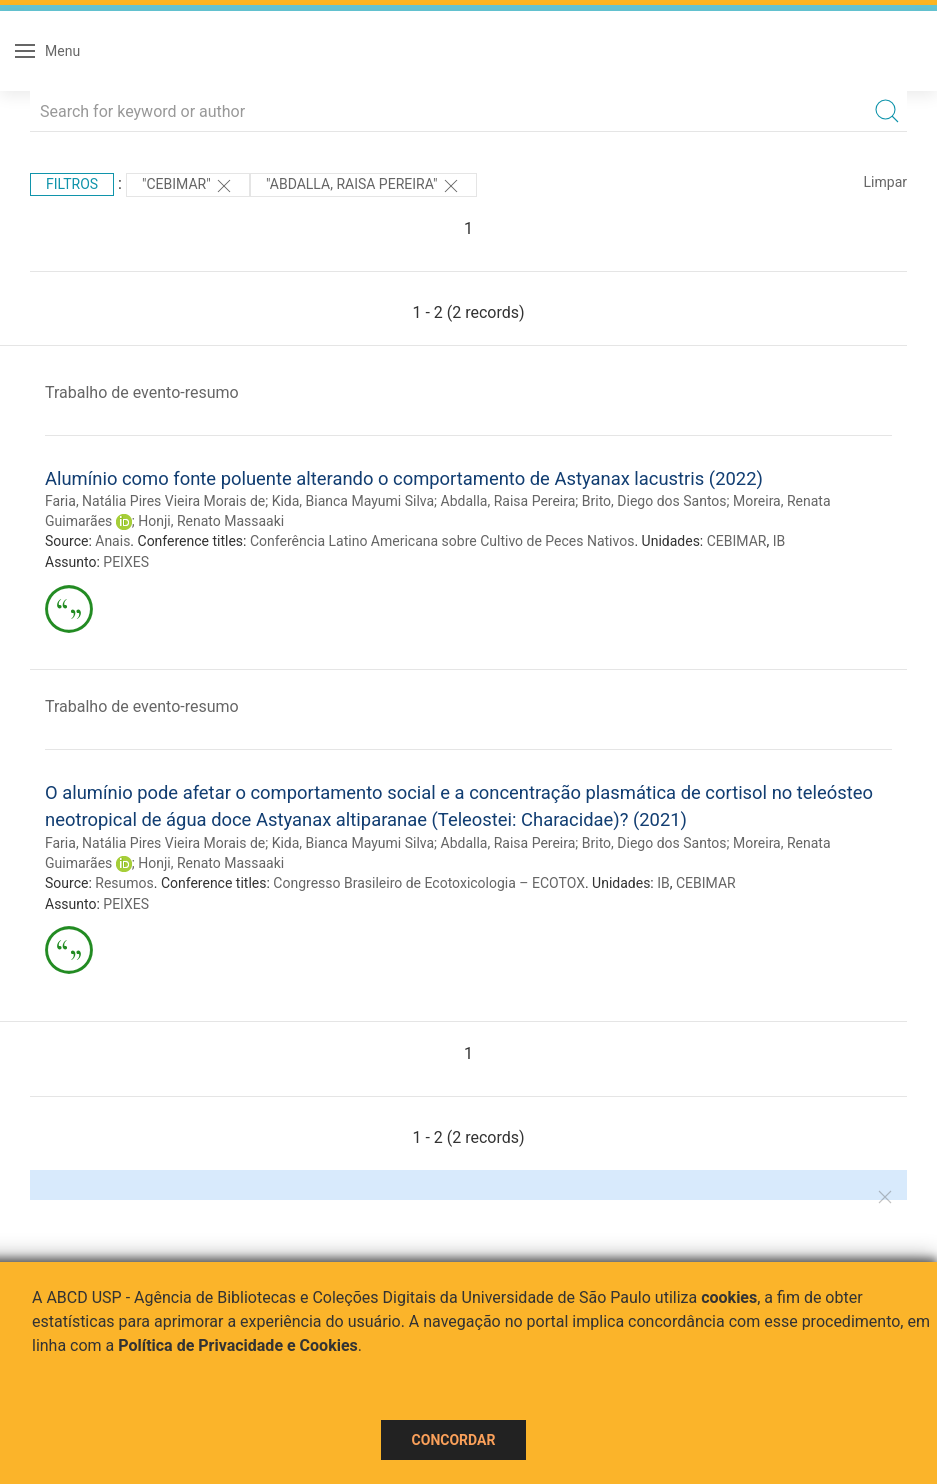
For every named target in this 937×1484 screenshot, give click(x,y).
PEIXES (126, 562)
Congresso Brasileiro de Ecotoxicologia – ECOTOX (429, 883)
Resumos (124, 883)
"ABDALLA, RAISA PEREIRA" (363, 186)
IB (779, 541)
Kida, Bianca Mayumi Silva (353, 501)
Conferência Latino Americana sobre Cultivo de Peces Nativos (442, 541)
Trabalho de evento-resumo (142, 392)
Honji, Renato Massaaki (211, 521)
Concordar (454, 1440)
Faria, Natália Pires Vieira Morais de (155, 501)
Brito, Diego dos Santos (654, 501)
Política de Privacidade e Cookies (238, 1345)
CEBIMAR (737, 541)
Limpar (885, 182)
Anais (112, 541)
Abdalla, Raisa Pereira (508, 501)
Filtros (72, 184)
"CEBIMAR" (188, 186)
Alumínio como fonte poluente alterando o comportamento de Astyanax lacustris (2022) (404, 478)
